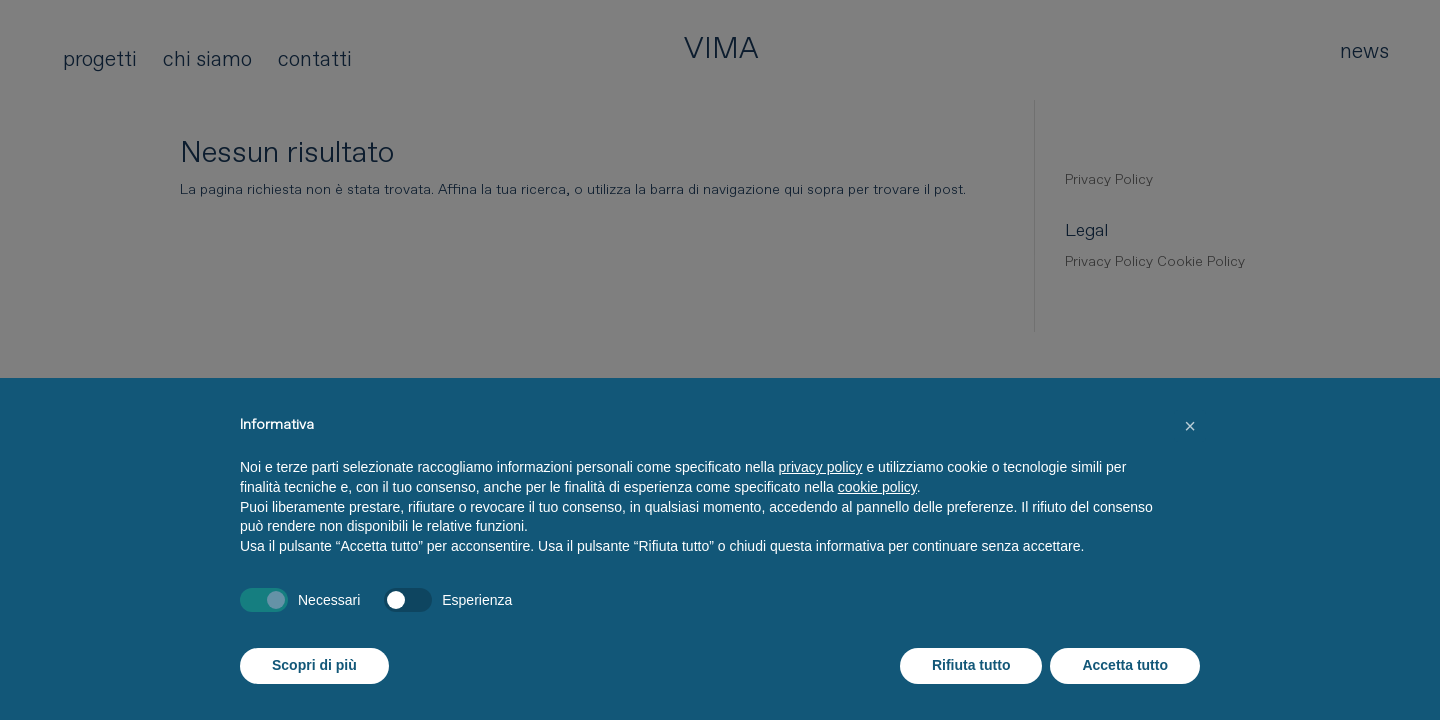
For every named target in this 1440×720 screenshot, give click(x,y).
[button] (1190, 426)
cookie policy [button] (877, 487)
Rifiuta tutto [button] (971, 665)
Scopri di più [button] (314, 665)
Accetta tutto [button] (1125, 665)
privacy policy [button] (821, 467)
